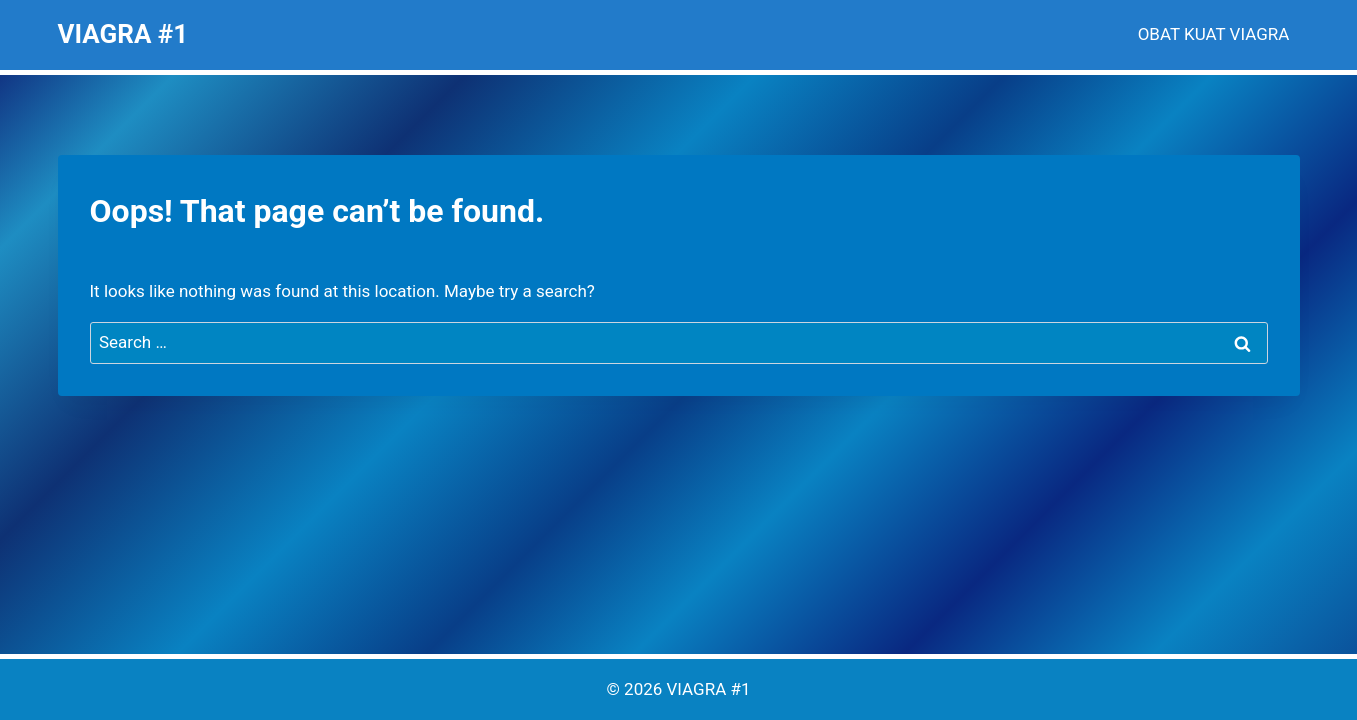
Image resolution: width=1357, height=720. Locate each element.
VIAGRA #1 (709, 689)
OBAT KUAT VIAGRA (1214, 34)
